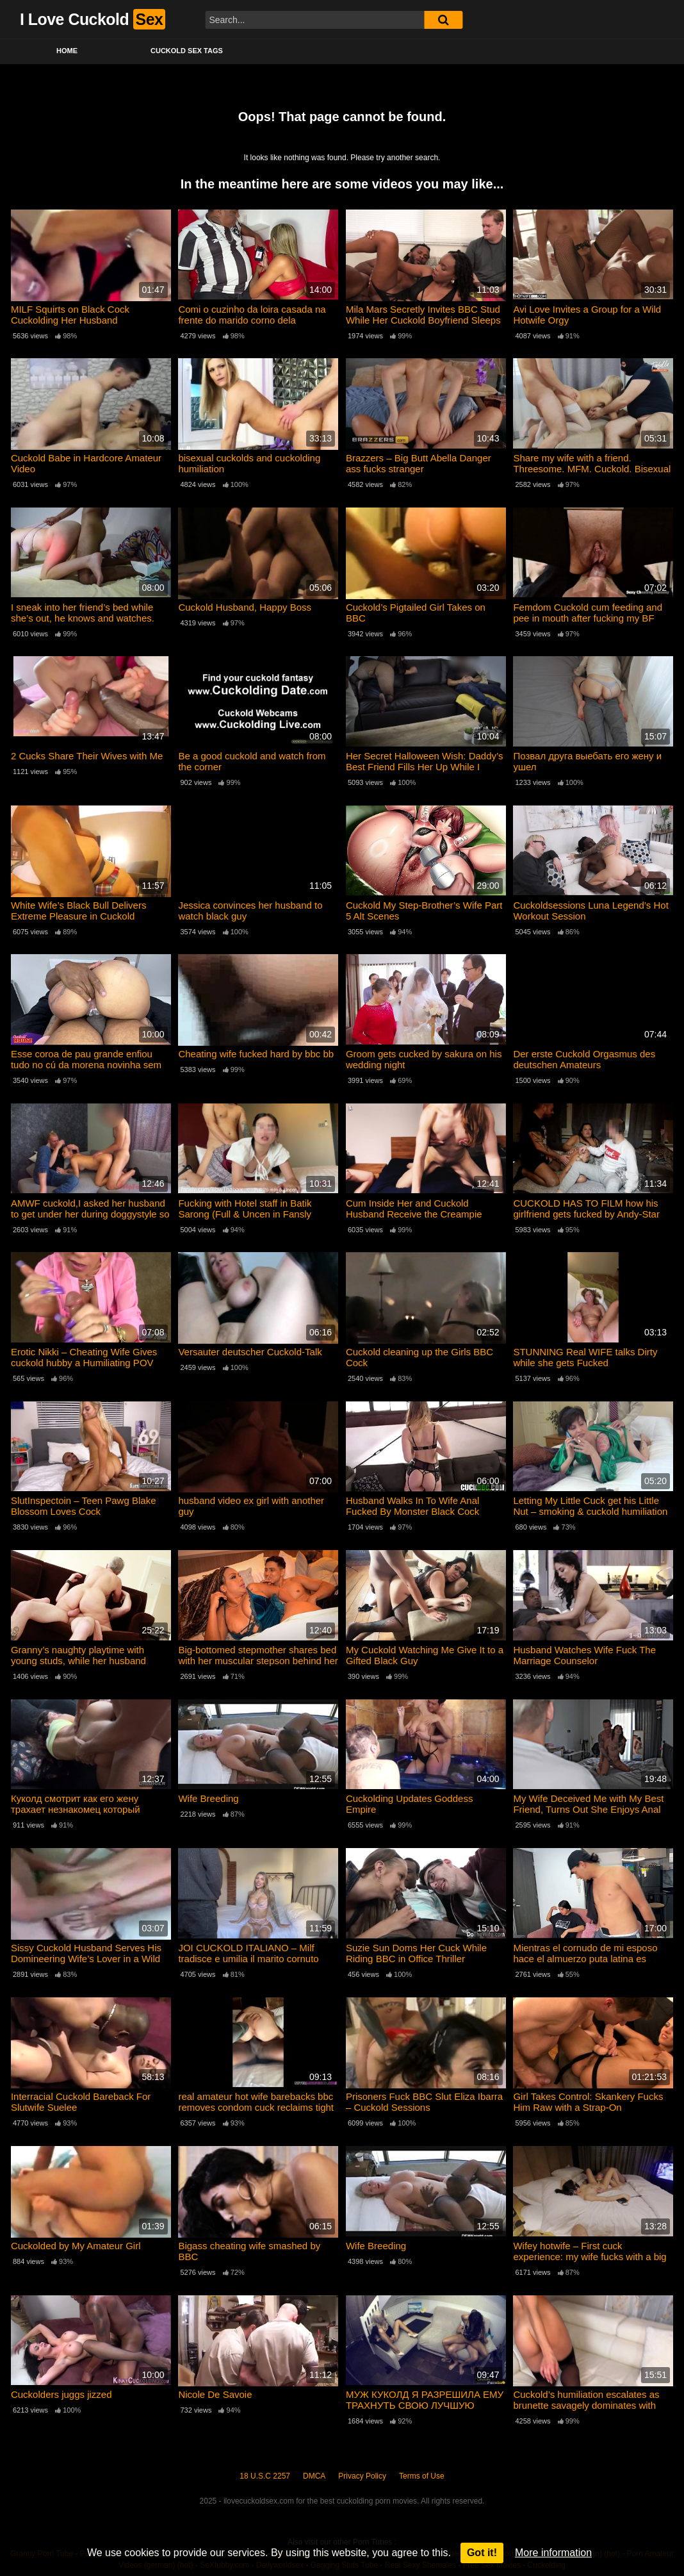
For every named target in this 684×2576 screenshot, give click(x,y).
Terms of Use (421, 2476)
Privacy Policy (362, 2476)
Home (66, 50)
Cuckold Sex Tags (187, 50)
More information (553, 2552)
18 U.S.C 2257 (265, 2476)
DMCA (314, 2476)
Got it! (482, 2552)
